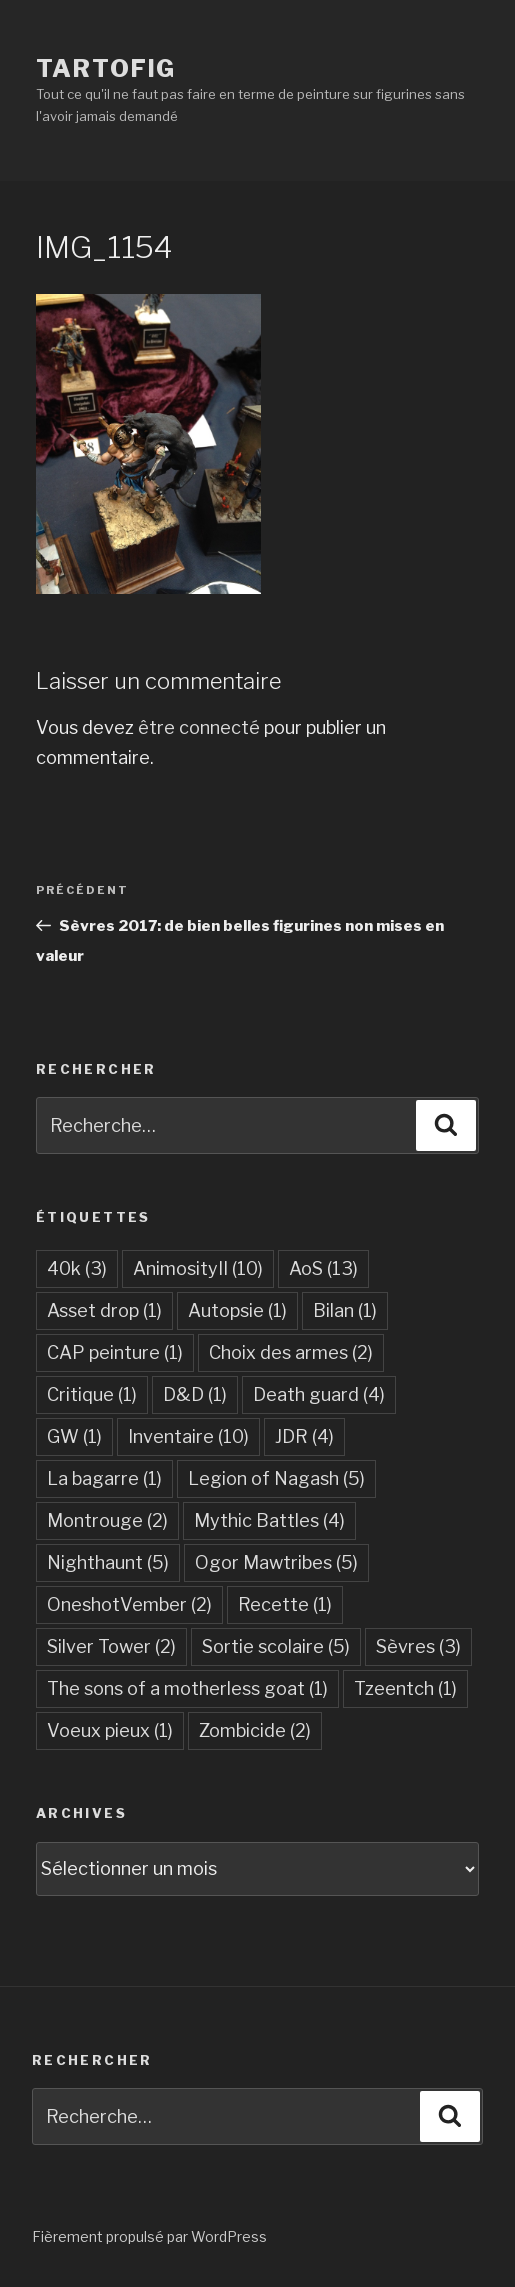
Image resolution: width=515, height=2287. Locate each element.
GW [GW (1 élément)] (74, 1436)
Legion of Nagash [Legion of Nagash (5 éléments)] (276, 1478)
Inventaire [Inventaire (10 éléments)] (188, 1436)
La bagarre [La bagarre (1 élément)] (104, 1478)
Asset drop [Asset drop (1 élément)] (104, 1310)
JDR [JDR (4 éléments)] (304, 1436)
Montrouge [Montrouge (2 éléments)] (107, 1520)
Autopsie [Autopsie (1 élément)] (237, 1310)
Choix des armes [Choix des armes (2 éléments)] (291, 1352)
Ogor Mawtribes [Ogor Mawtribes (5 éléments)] (276, 1562)
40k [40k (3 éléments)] (77, 1268)
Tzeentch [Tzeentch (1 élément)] (405, 1688)
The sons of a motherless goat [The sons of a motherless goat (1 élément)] (187, 1688)
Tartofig (106, 68)
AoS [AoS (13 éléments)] (323, 1268)
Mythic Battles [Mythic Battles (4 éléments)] (269, 1520)
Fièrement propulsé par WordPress (149, 2236)
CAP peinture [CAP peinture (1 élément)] (115, 1352)
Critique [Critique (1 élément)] (92, 1394)
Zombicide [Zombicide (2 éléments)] (255, 1730)
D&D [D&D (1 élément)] (195, 1394)
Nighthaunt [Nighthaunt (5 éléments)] (108, 1562)
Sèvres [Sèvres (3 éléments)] (418, 1646)
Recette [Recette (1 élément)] (285, 1604)
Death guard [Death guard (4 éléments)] (319, 1394)
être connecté (199, 727)
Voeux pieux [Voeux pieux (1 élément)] (110, 1730)
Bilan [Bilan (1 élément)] (345, 1310)
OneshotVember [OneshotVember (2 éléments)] (129, 1604)
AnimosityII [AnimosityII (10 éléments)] (198, 1268)
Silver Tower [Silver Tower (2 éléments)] (111, 1646)
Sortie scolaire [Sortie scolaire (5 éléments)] (276, 1646)
